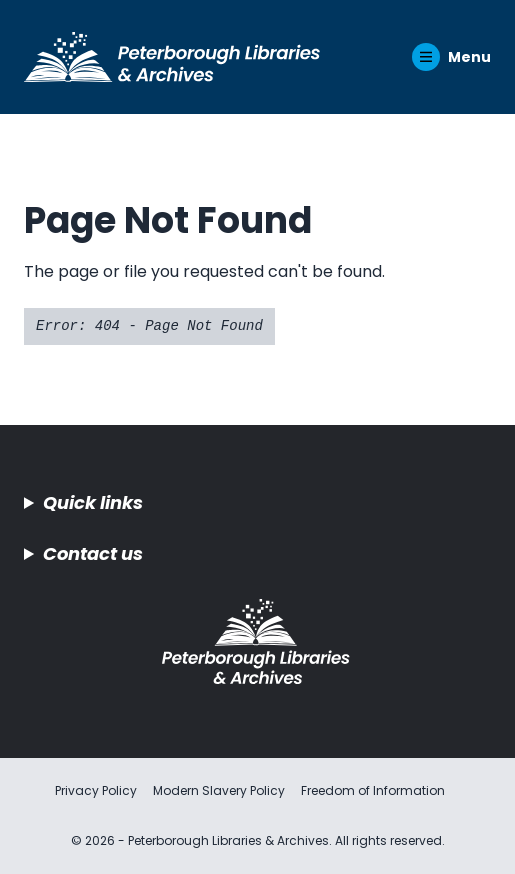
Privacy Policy (96, 790)
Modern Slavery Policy (219, 790)
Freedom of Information (373, 790)
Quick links (93, 502)
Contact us (93, 553)
